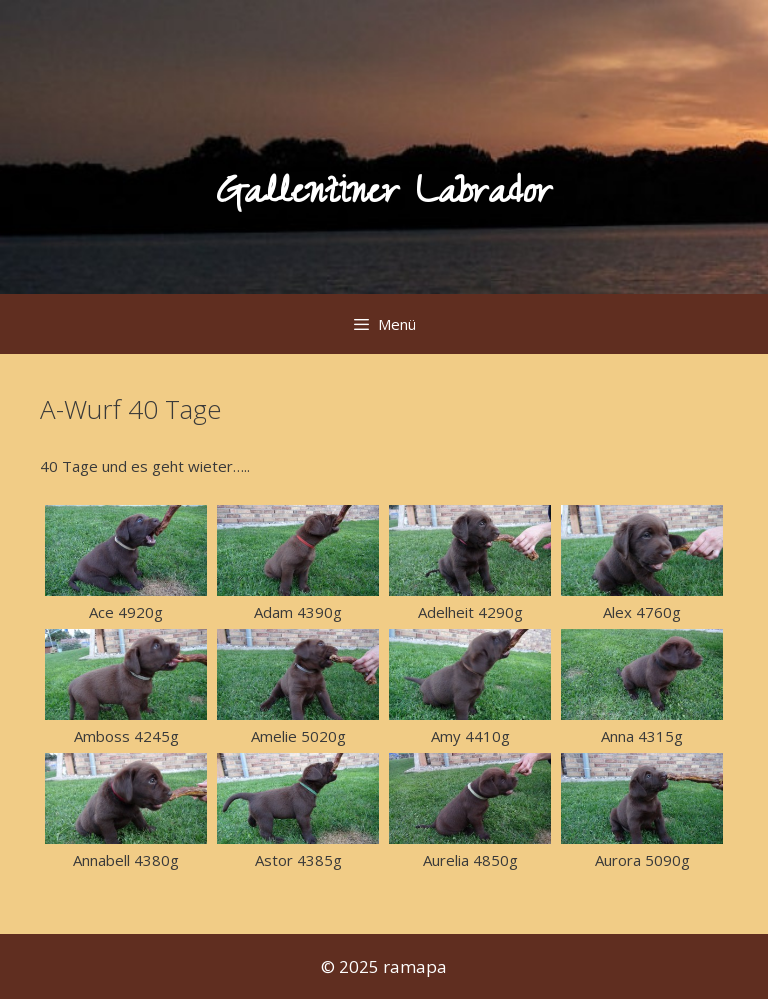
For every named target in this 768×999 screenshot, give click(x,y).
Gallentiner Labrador (384, 196)
